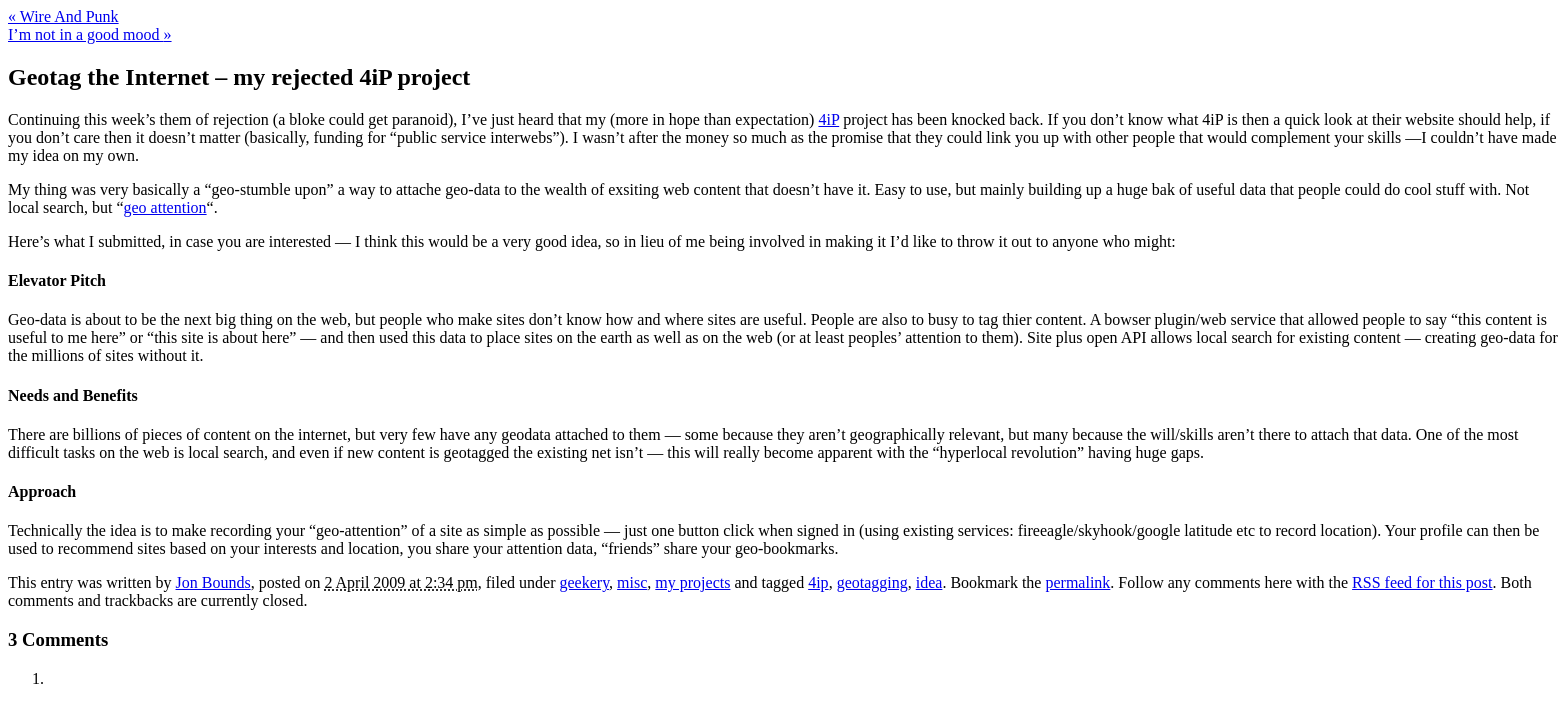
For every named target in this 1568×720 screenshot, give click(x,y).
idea (929, 582)
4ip (818, 582)
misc (632, 582)
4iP (828, 119)
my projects (692, 582)
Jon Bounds (213, 582)
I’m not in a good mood (90, 34)
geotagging (872, 582)
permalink (1077, 582)
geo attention (165, 207)
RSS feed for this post (1422, 582)
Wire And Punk (63, 16)
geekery (585, 582)
